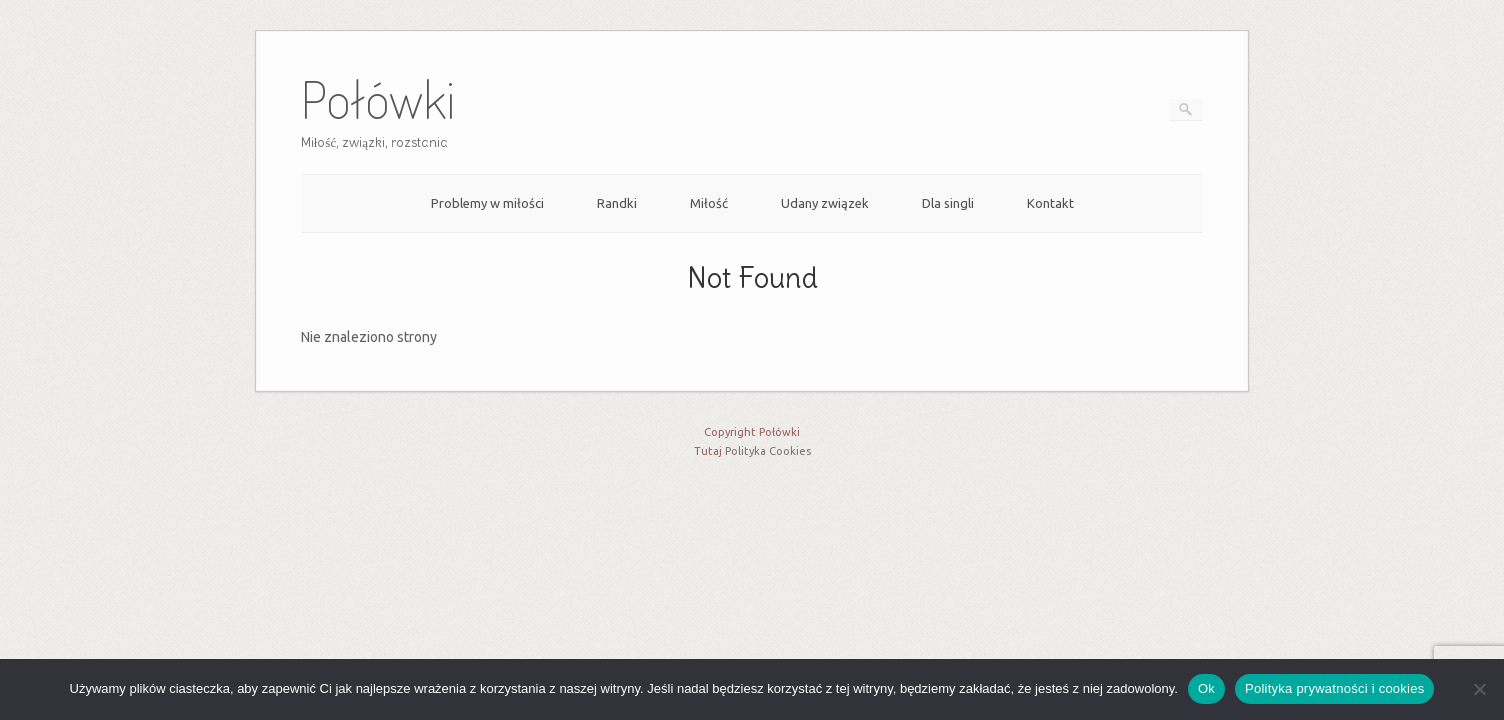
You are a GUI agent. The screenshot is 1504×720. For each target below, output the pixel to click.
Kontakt (1050, 203)
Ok (1206, 688)
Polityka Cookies (768, 451)
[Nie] (1479, 689)
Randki (617, 203)
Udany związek (825, 203)
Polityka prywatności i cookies (1334, 688)
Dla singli (948, 203)
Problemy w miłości (487, 203)
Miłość (709, 203)
